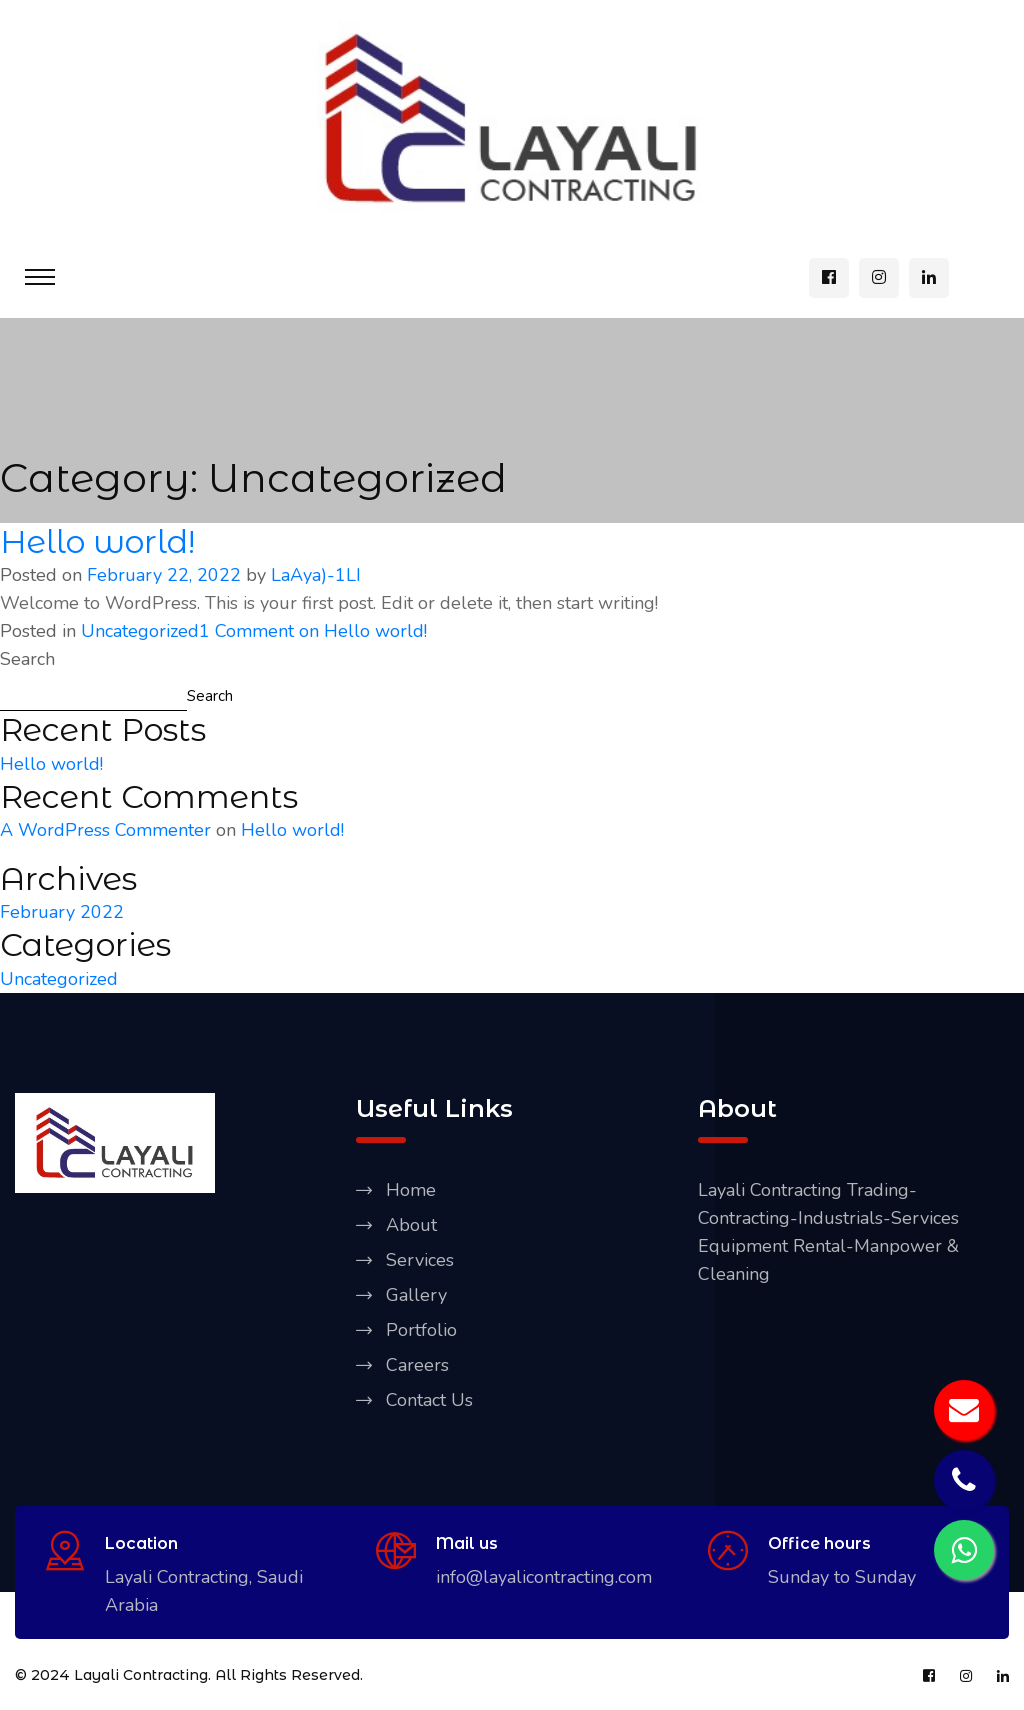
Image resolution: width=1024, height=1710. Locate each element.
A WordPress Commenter (105, 830)
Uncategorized (140, 631)
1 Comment (313, 631)
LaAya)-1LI (316, 575)
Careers (417, 1365)
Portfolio (421, 1330)
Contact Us (429, 1400)
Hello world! (97, 541)
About (411, 1225)
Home (411, 1190)
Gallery (416, 1295)
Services (420, 1260)
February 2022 (62, 912)
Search (27, 659)
